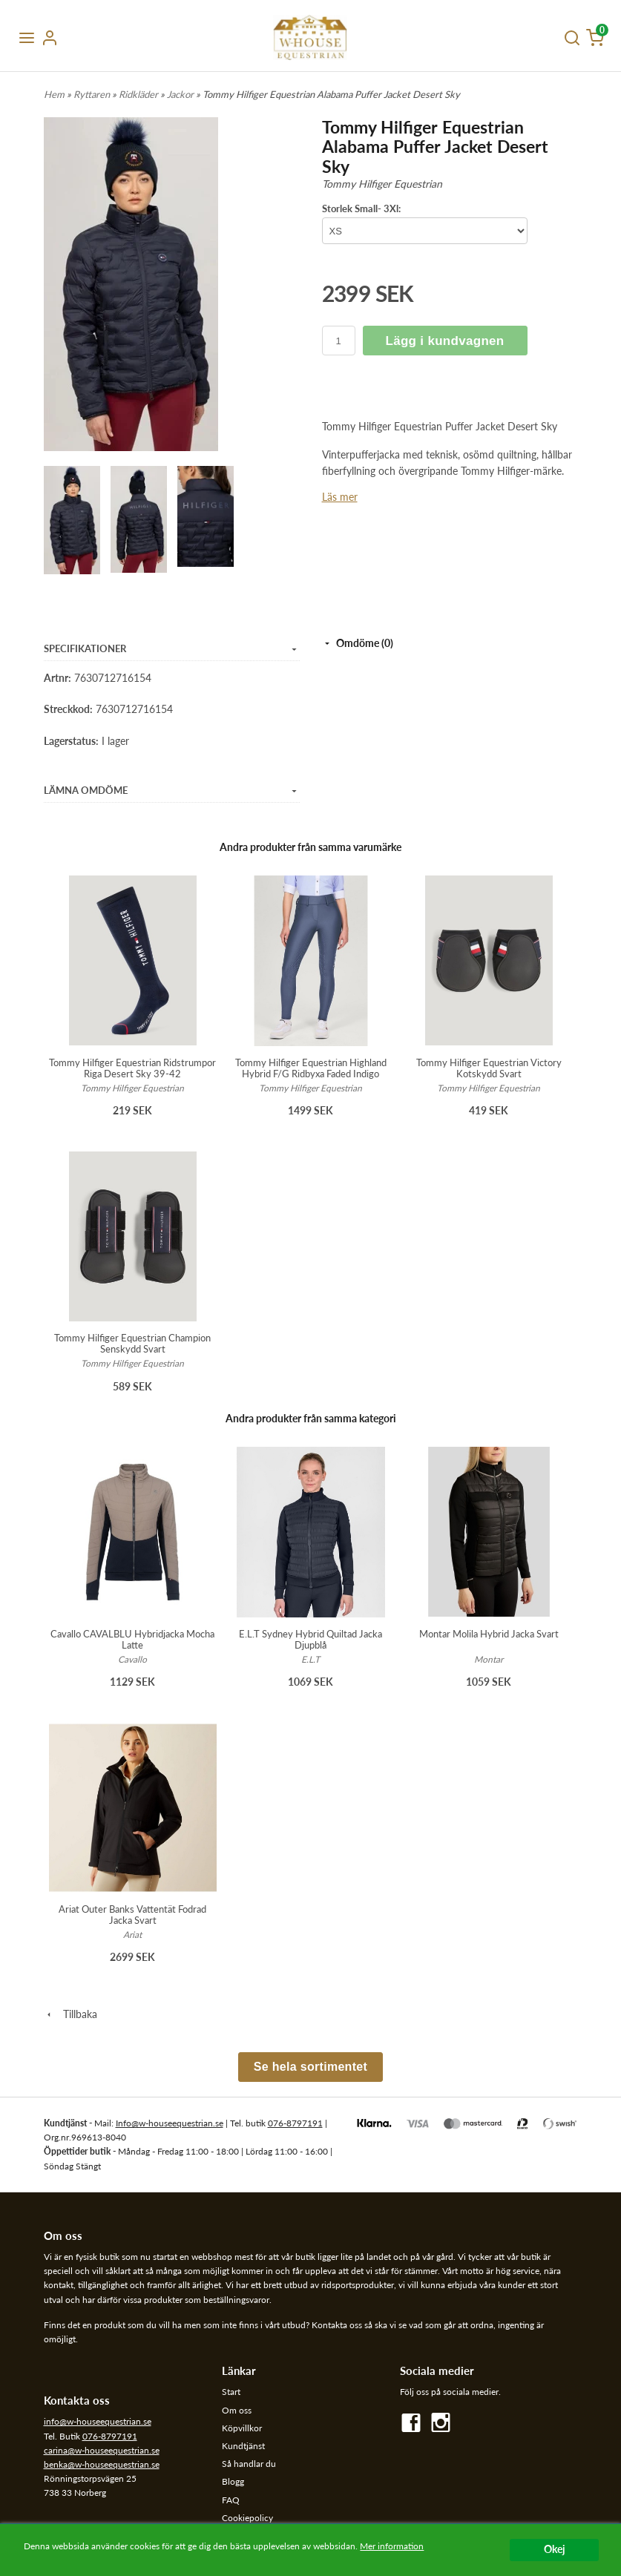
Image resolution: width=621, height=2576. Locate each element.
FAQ (231, 2500)
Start (231, 2391)
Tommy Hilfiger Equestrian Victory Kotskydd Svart (489, 1068)
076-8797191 (295, 2123)
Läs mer (340, 496)
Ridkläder (139, 94)
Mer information (392, 2546)
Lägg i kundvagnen (445, 341)
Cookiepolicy (247, 2517)
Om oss (237, 2410)
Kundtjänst (243, 2445)
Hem (54, 94)
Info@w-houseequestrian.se (169, 2123)
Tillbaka (70, 2014)
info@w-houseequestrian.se (97, 2421)
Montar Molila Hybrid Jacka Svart (489, 1634)
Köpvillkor (242, 2428)
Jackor (181, 94)
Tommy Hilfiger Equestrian (382, 183)
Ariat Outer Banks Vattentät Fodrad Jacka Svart (132, 1914)
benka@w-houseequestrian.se (102, 2464)
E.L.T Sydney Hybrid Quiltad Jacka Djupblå (310, 1639)
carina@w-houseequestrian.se (102, 2450)
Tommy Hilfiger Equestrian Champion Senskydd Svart (132, 1343)
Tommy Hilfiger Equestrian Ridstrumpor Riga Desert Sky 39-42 (132, 1068)
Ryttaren (92, 94)
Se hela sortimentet (310, 2066)
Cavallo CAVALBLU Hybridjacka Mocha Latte (132, 1639)
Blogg (233, 2481)
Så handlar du (249, 2463)
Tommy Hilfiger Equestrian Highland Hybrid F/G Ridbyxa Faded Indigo (311, 1068)
